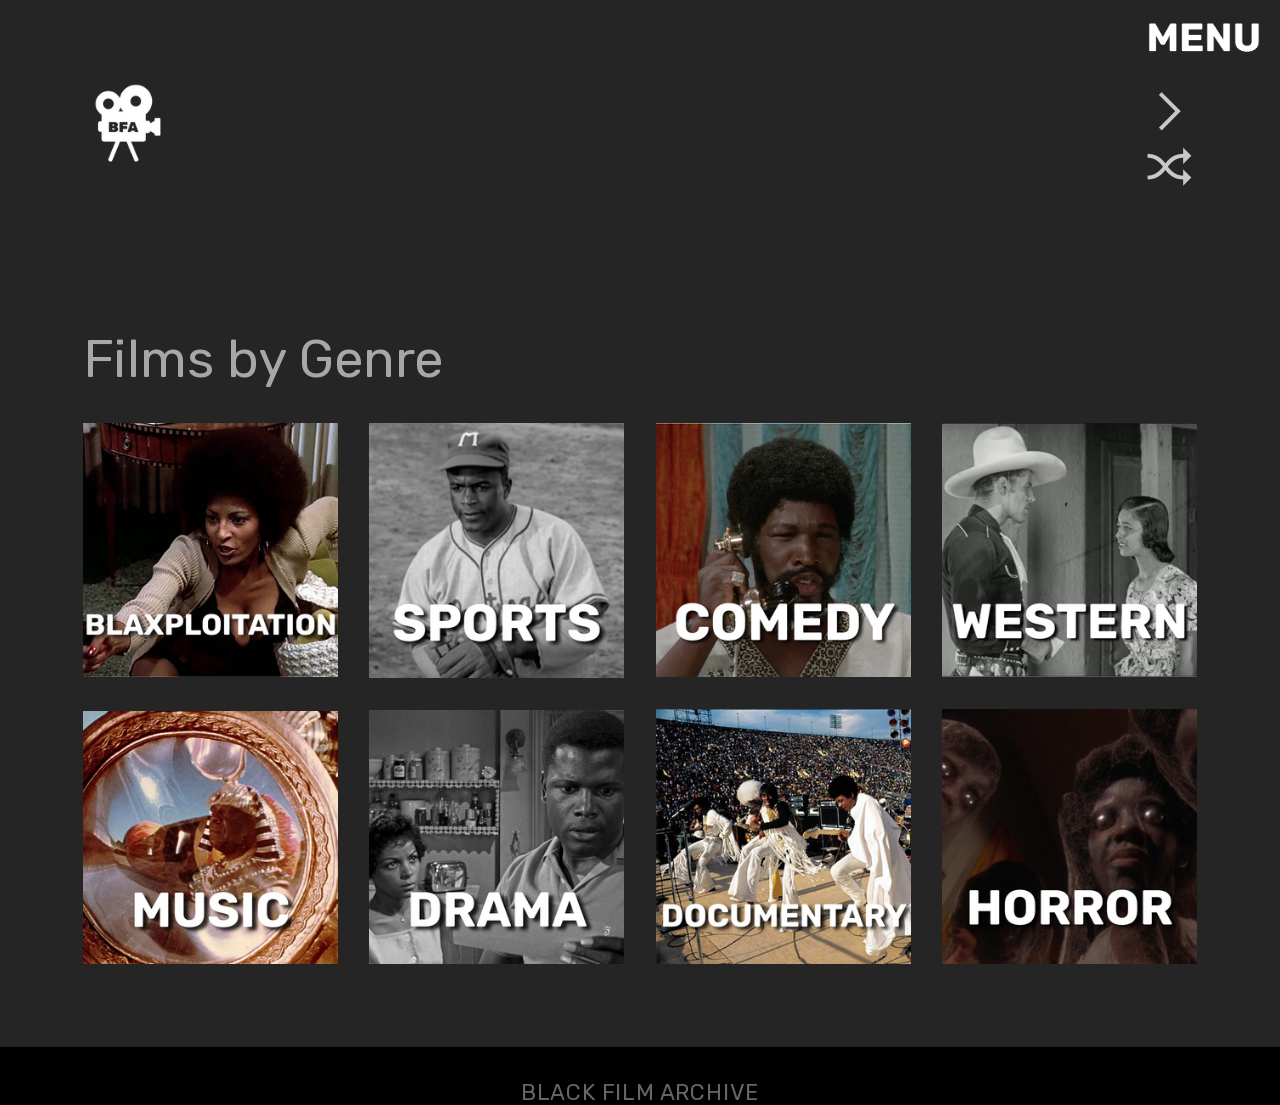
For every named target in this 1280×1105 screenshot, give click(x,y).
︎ (1169, 169)
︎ (1169, 111)
